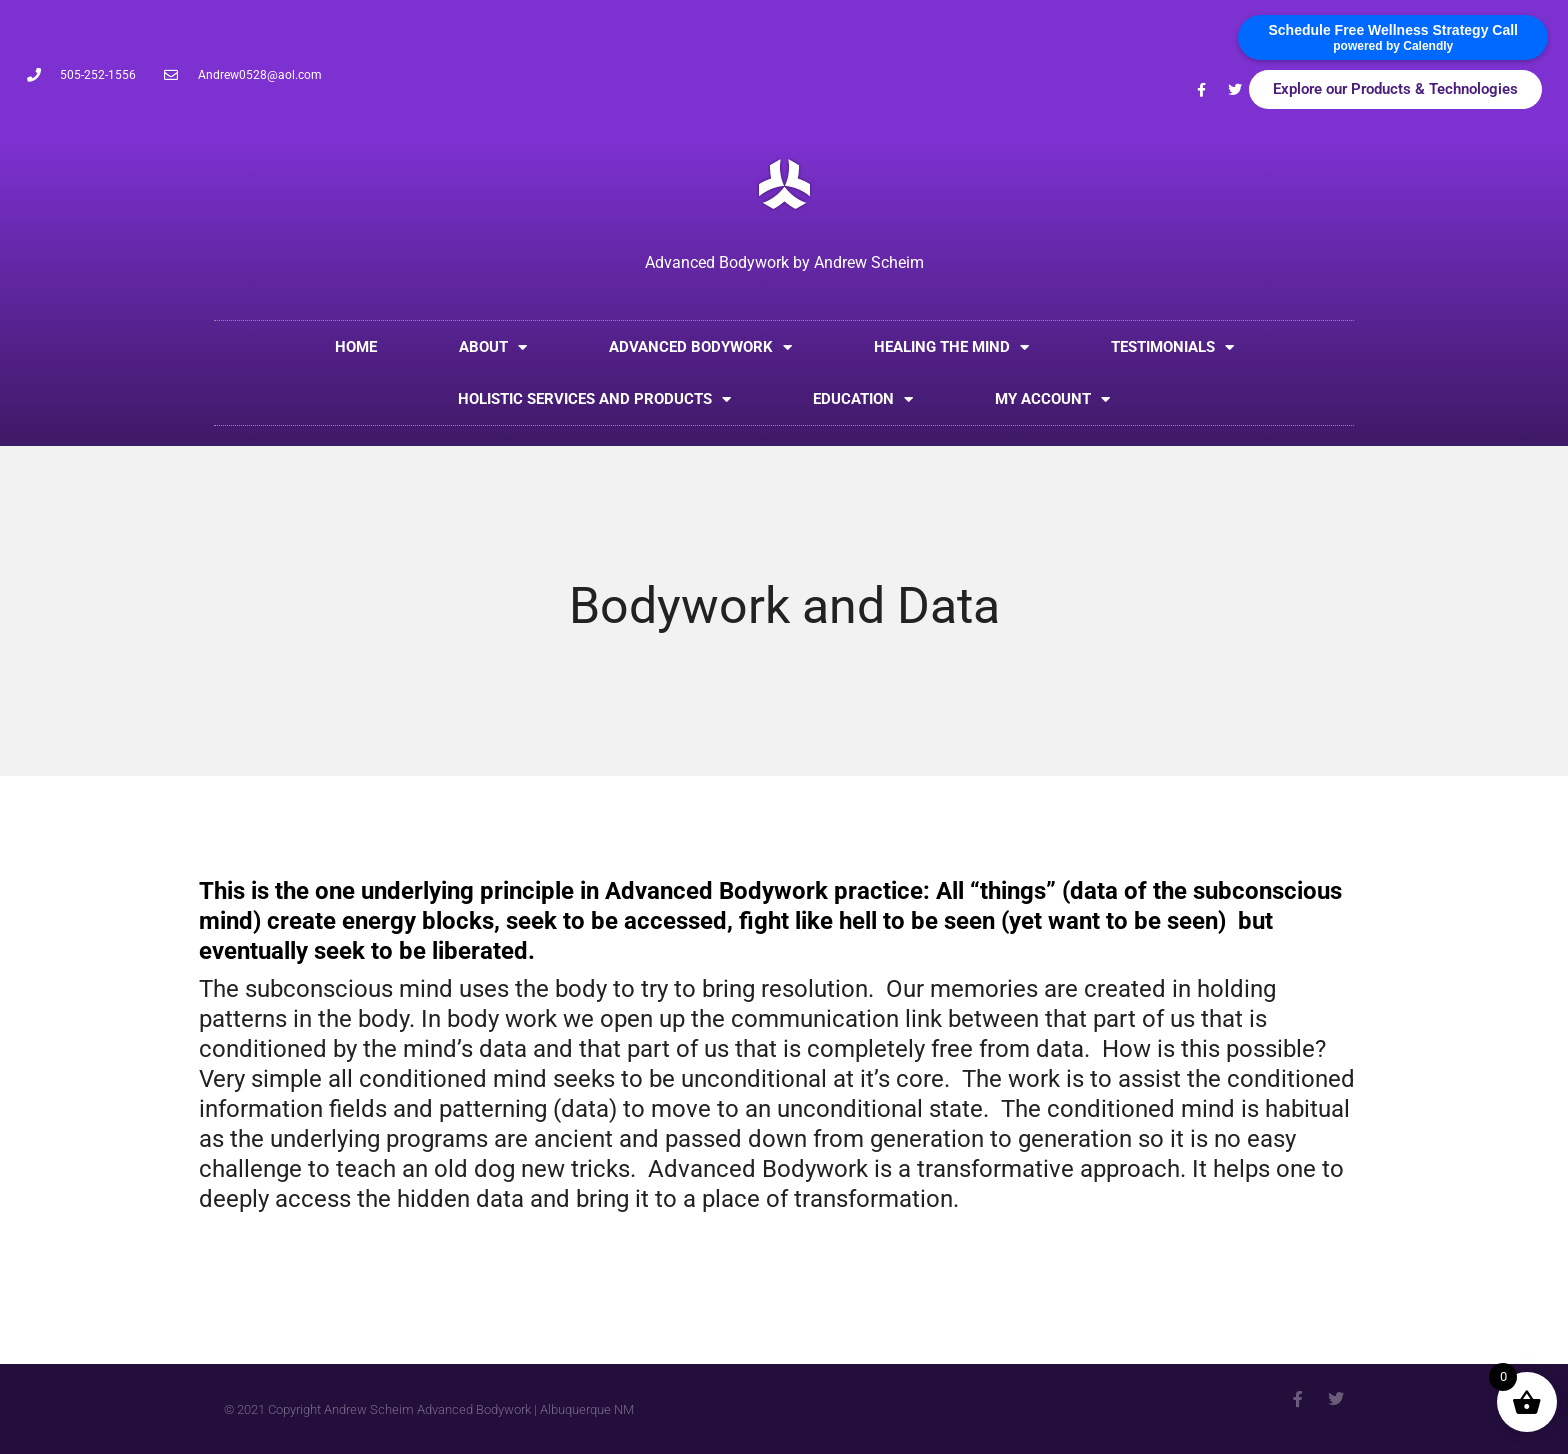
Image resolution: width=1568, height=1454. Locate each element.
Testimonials (1172, 347)
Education (863, 399)
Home (356, 347)
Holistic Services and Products (594, 399)
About (493, 347)
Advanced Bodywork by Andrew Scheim (784, 262)
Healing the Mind (951, 347)
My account (1052, 399)
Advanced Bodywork (700, 347)
